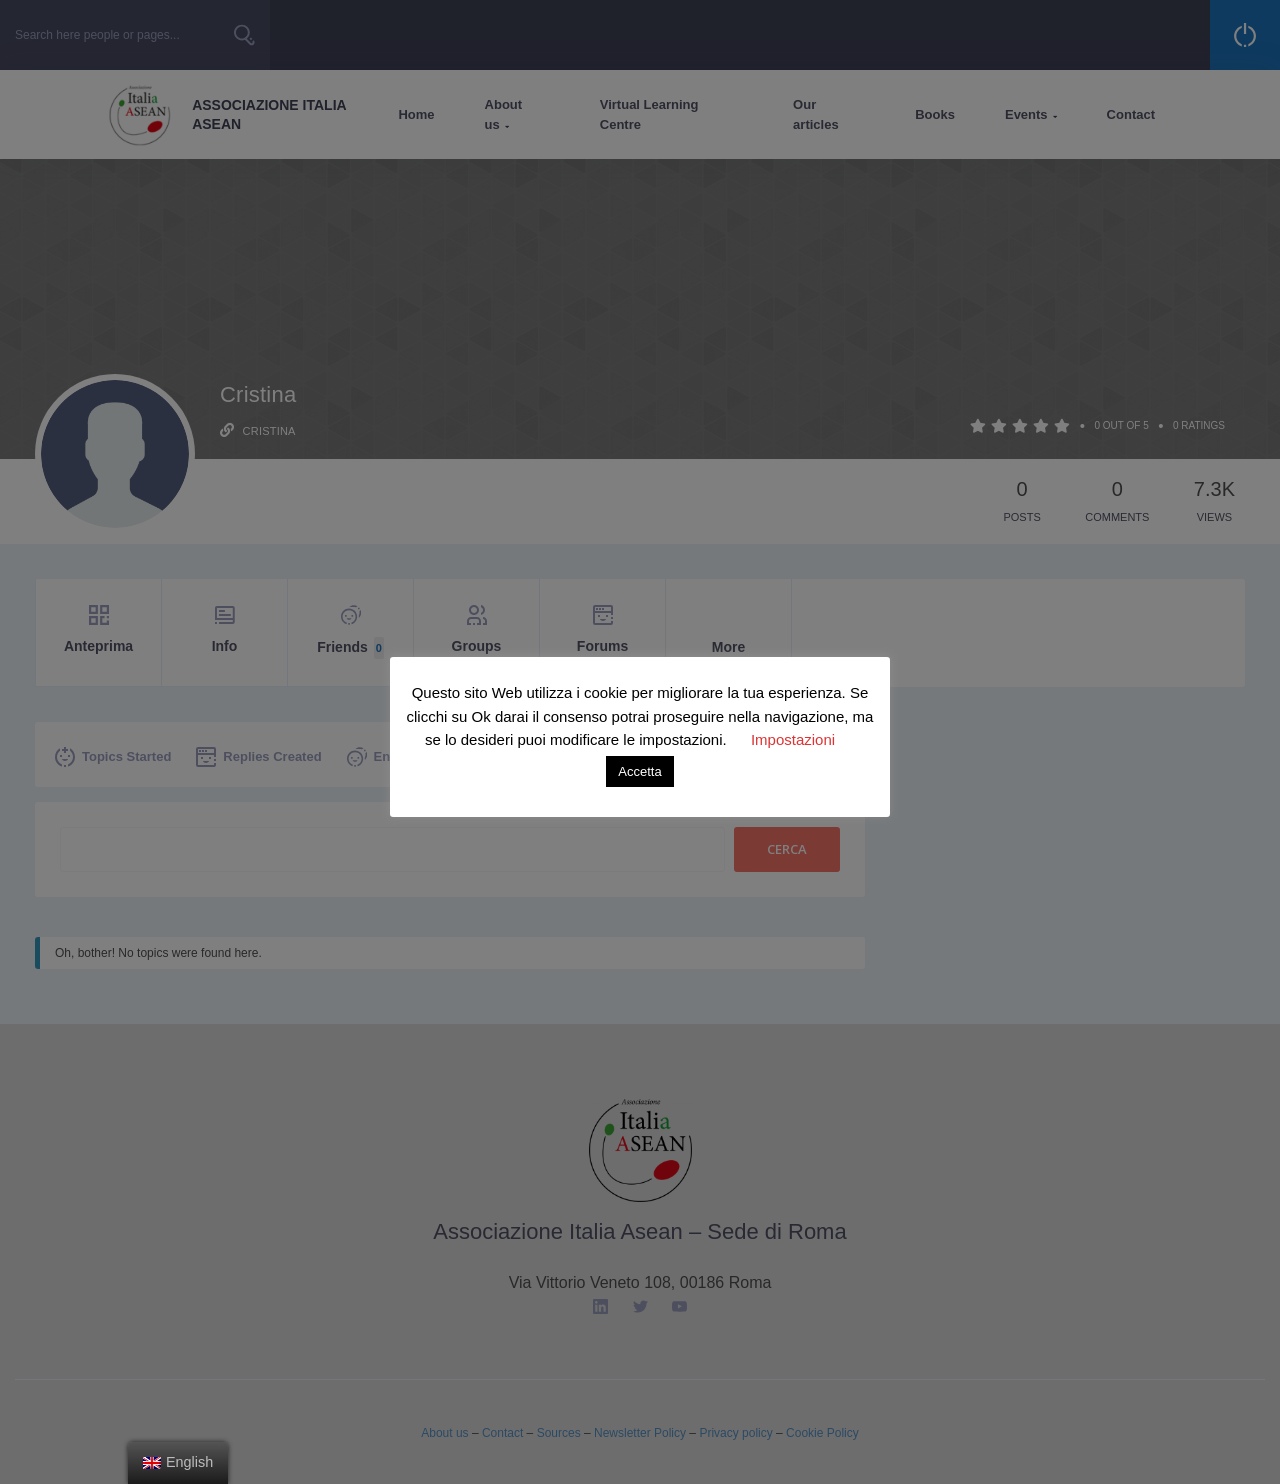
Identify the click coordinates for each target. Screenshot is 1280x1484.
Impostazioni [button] (793, 739)
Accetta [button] (639, 771)
